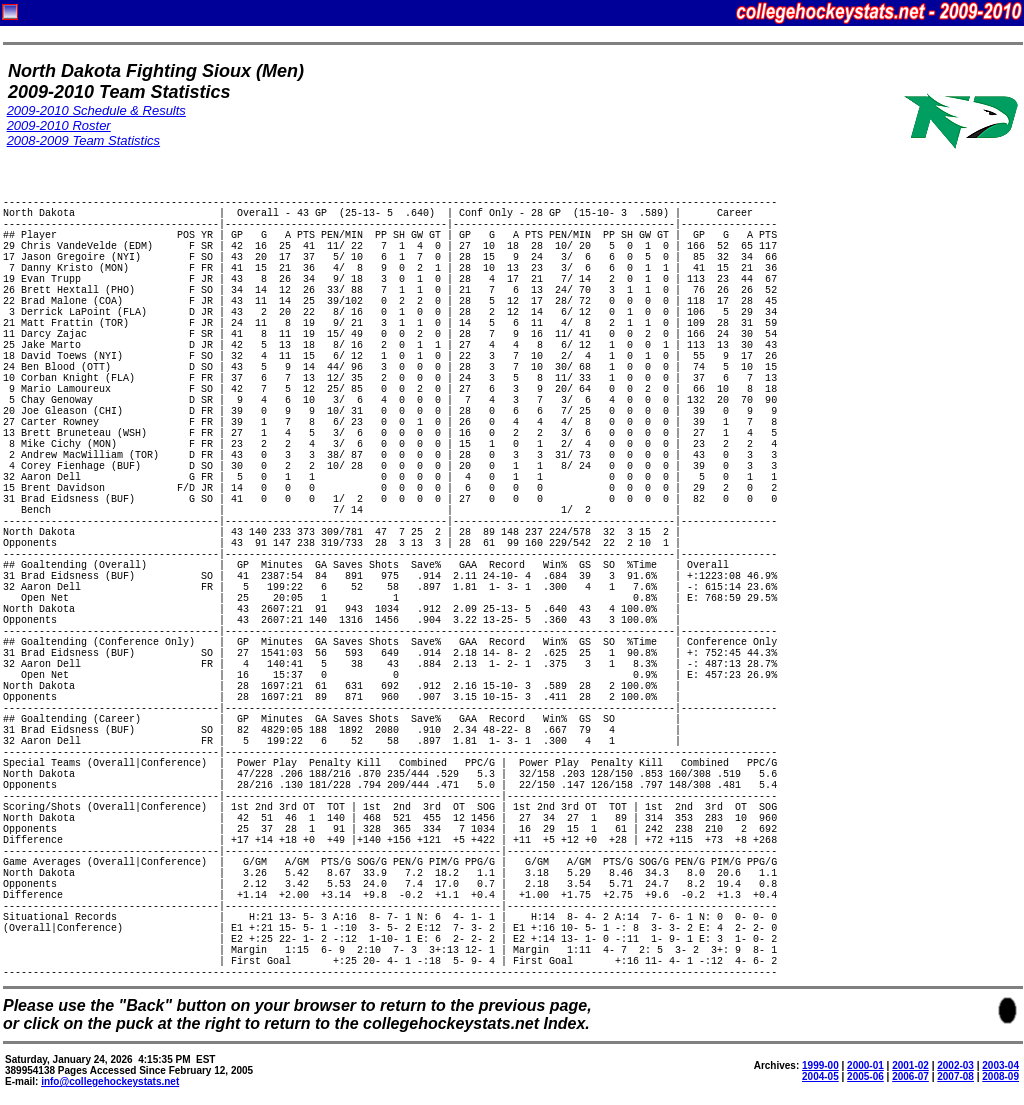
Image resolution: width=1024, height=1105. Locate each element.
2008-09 (1000, 1076)
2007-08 (955, 1076)
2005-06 (865, 1076)
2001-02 (910, 1065)
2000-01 (865, 1065)
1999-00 (820, 1065)
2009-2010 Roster (59, 125)
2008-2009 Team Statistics (83, 140)
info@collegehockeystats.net (110, 1081)
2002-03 (955, 1065)
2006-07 (910, 1076)
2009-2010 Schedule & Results (96, 110)
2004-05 (820, 1076)
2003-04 (1000, 1065)
